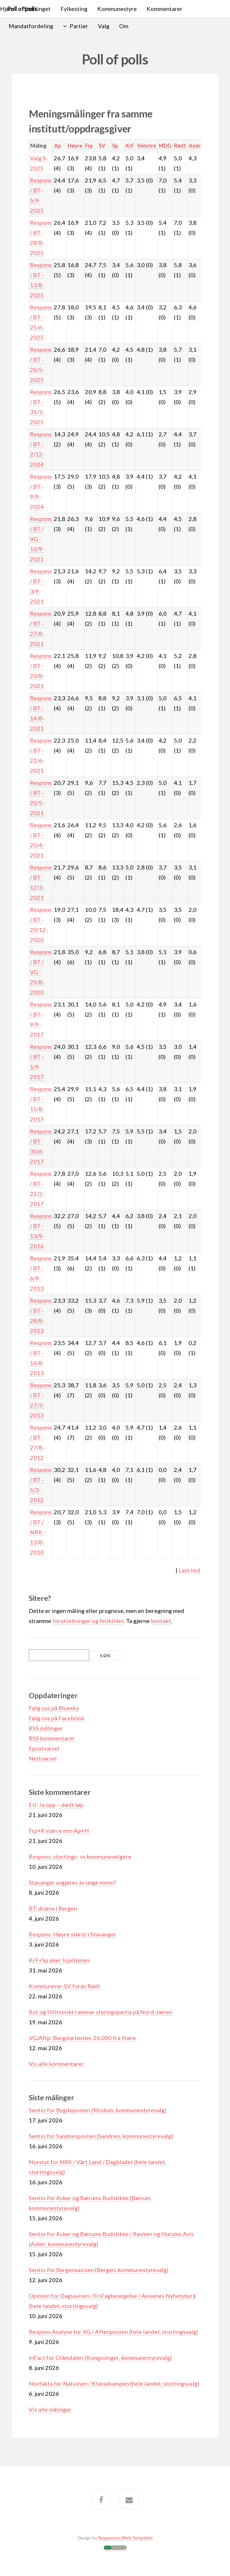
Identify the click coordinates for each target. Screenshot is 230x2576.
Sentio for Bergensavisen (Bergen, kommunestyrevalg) (98, 2269)
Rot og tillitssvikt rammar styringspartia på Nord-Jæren (100, 2011)
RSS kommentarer (52, 1738)
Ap (57, 145)
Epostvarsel (44, 1748)
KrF (130, 145)
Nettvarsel (43, 1758)
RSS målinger (46, 1728)
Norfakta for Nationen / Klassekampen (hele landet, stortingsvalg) (114, 2383)
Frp (89, 145)
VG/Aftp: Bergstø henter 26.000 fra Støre (82, 2037)
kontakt (161, 1620)
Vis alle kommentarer (56, 2063)
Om (123, 25)
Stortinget (37, 8)
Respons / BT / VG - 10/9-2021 (41, 538)
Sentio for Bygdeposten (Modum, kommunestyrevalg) (97, 2110)
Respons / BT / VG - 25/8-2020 (41, 972)
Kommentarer (165, 8)
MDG (165, 145)
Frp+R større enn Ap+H (59, 1830)
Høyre (75, 145)
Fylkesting (74, 8)
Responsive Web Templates (125, 2537)
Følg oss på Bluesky (54, 1707)
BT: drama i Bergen (53, 1908)
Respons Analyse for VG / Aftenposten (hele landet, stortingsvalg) (113, 2331)
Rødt (180, 145)
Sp (115, 145)
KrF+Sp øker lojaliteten (59, 1960)
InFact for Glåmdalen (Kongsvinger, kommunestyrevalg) (100, 2357)
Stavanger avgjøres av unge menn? (72, 1882)
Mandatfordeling (31, 25)
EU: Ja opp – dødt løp (56, 1804)
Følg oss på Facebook (56, 1718)
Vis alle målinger (50, 2409)
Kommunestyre (117, 8)
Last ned (189, 1570)
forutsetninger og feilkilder (88, 1620)
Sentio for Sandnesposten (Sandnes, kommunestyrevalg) (101, 2135)
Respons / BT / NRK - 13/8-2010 (41, 1532)
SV (102, 145)
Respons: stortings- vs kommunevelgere (80, 1856)
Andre (196, 145)
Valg (103, 25)
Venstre (146, 145)
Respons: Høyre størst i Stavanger (72, 1934)
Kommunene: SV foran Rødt (64, 1986)
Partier (79, 25)
